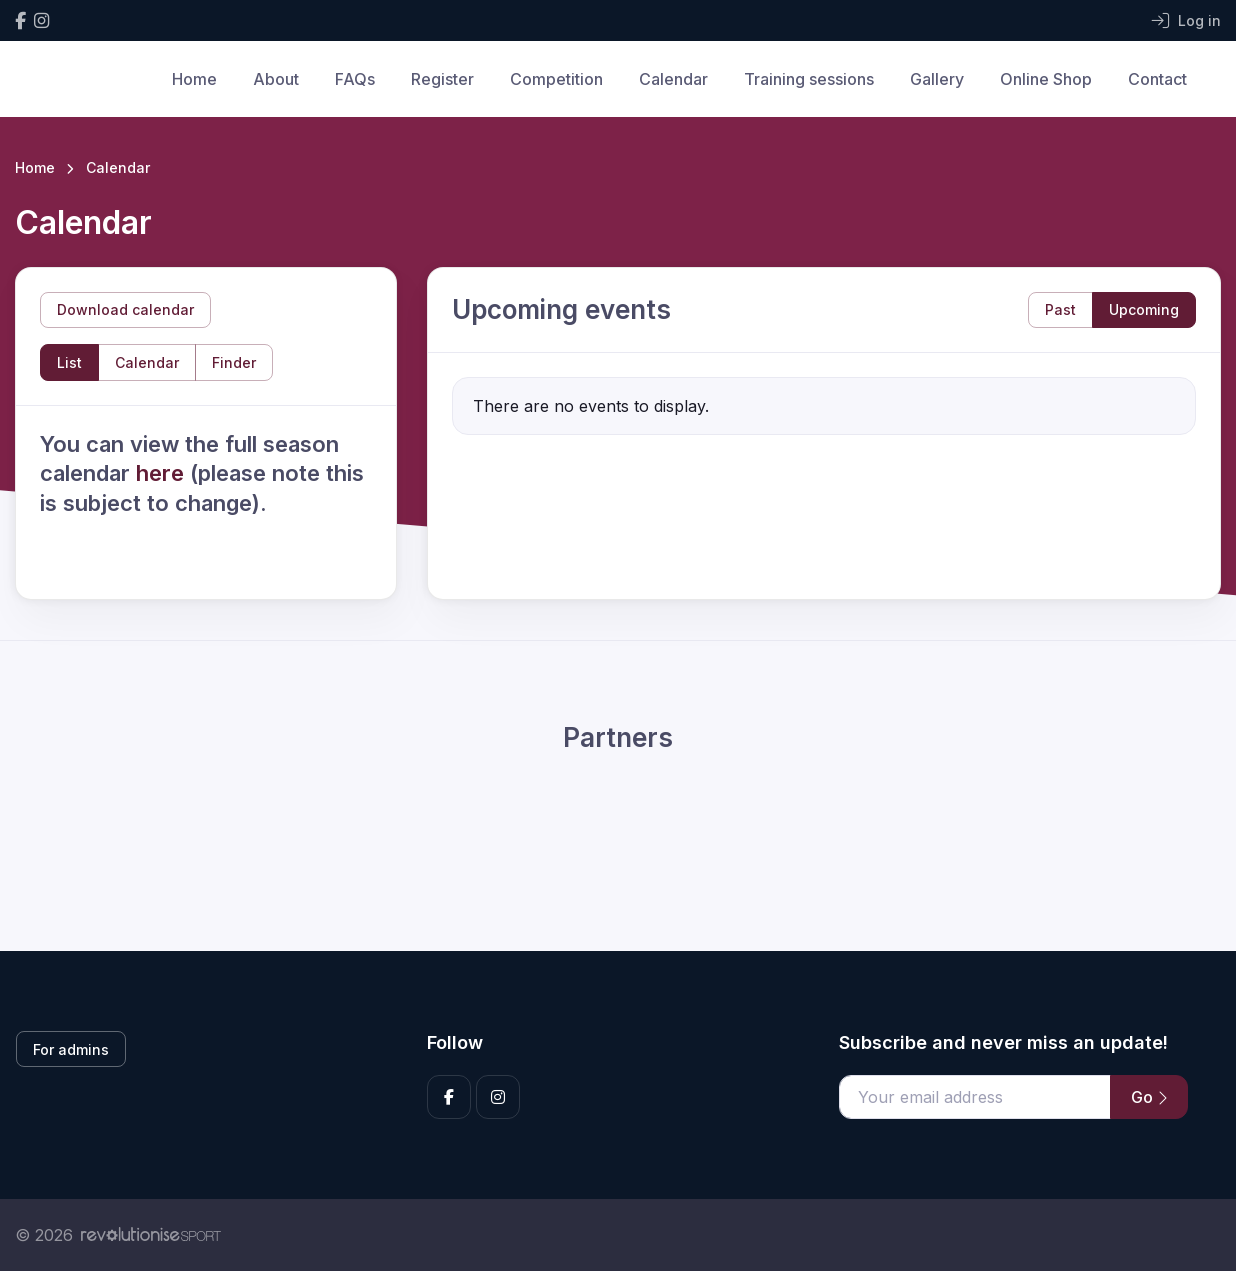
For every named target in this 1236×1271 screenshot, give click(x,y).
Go (1149, 1097)
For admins (71, 1049)
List (69, 362)
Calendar (673, 79)
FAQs (355, 79)
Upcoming (1144, 309)
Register (442, 79)
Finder (234, 362)
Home (194, 79)
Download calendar (125, 309)
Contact (1157, 79)
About (276, 79)
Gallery (937, 79)
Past (1060, 309)
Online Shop (1046, 79)
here (163, 473)
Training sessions (809, 79)
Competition (556, 79)
